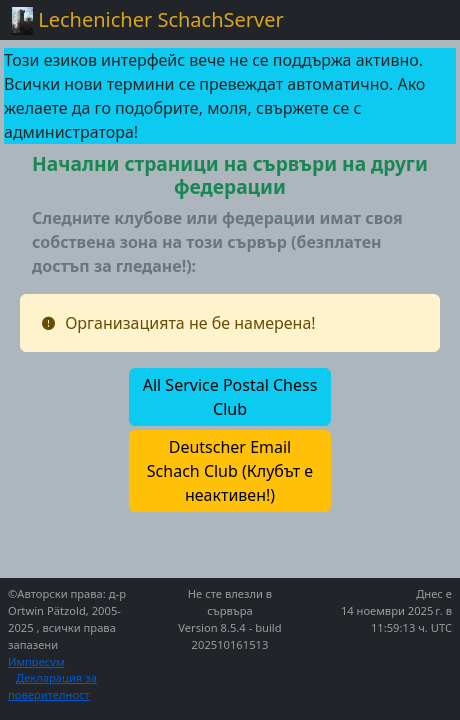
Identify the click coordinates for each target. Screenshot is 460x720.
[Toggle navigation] (420, 20)
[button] (230, 397)
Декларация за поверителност (52, 686)
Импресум (36, 661)
